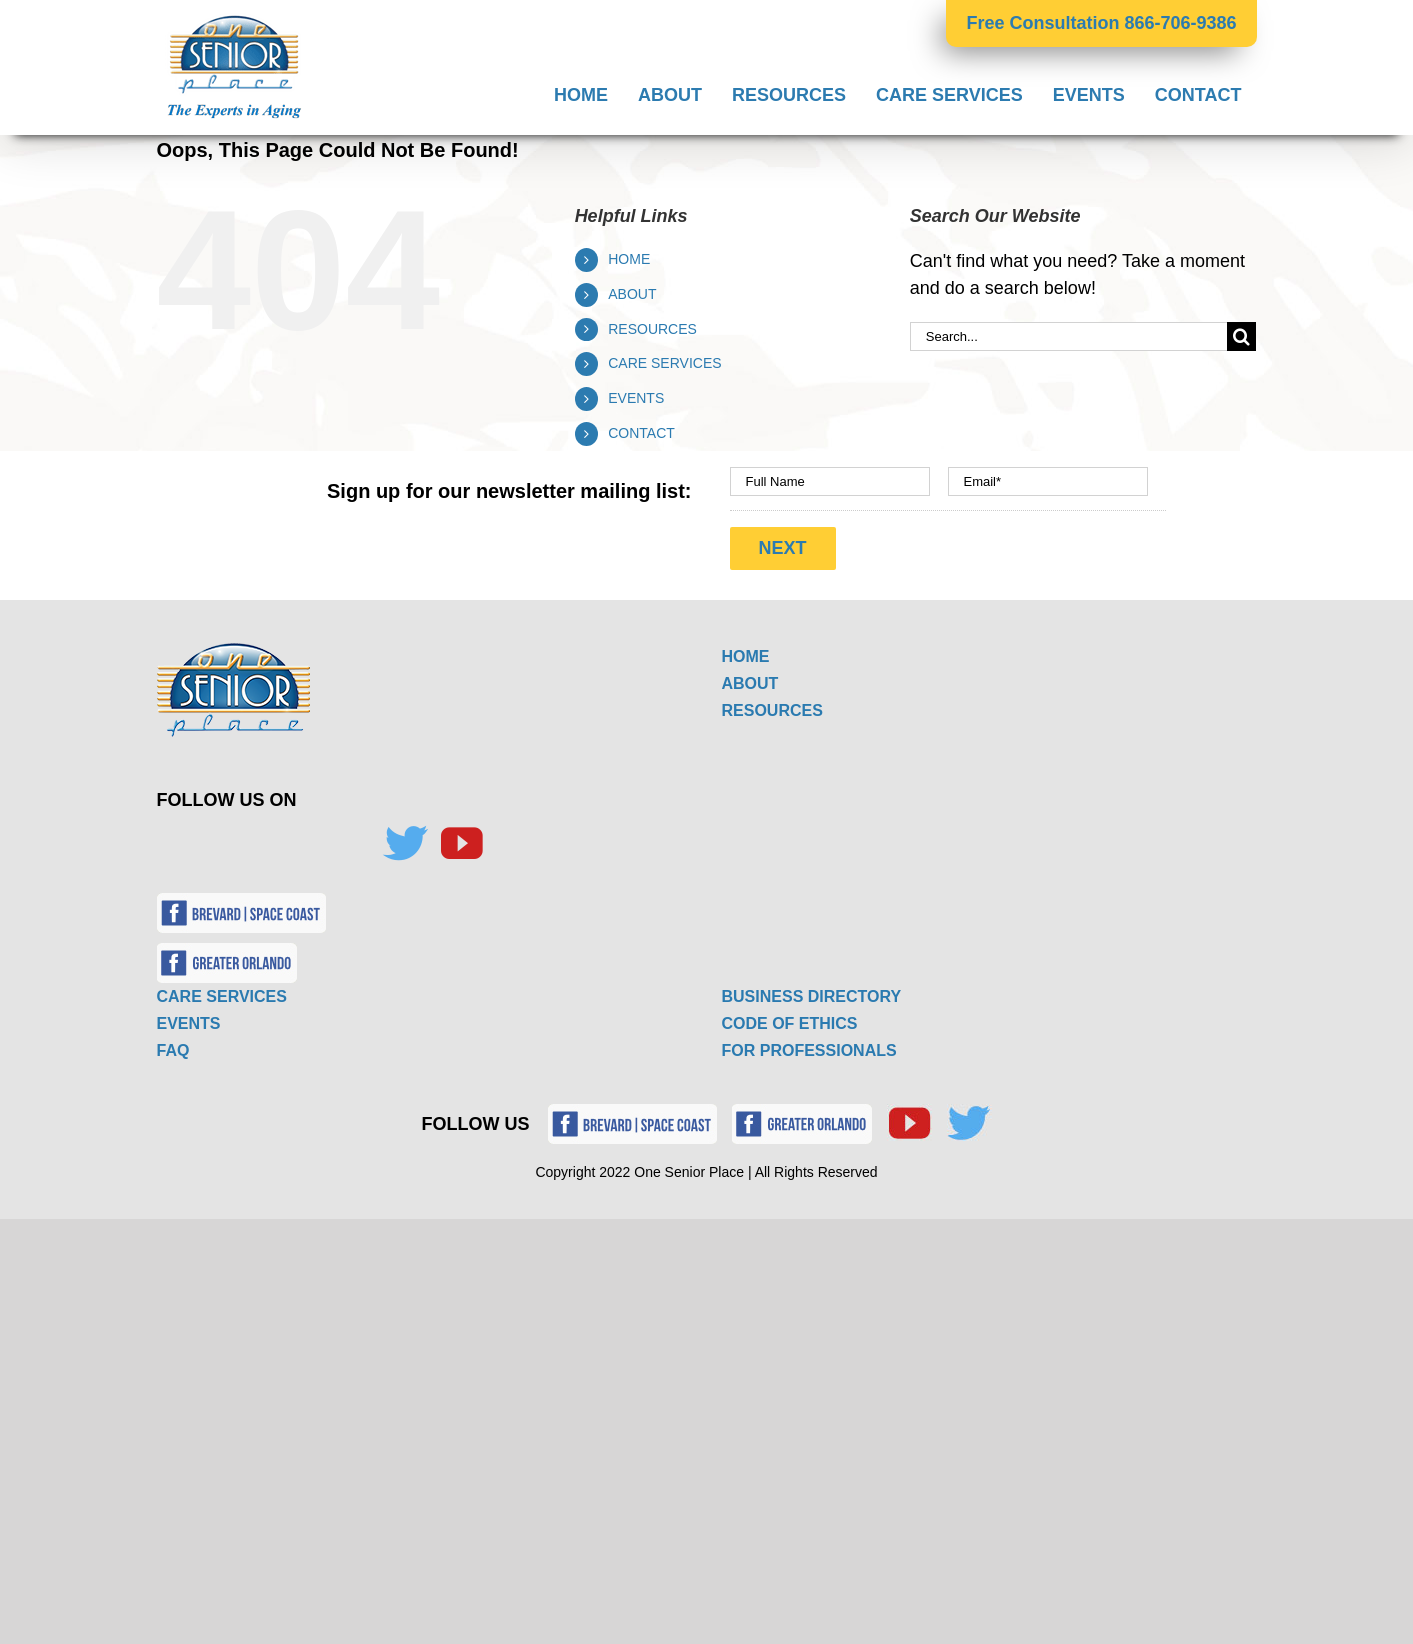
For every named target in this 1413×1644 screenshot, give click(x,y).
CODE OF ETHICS (790, 1023)
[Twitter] (405, 844)
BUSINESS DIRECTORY (812, 996)
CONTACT (641, 433)
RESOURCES (652, 329)
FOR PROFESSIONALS (809, 1050)
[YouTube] (461, 844)
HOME (629, 259)
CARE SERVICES (664, 363)
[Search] (1241, 336)
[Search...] (1069, 336)
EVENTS (636, 398)
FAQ (173, 1050)
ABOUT (632, 294)
